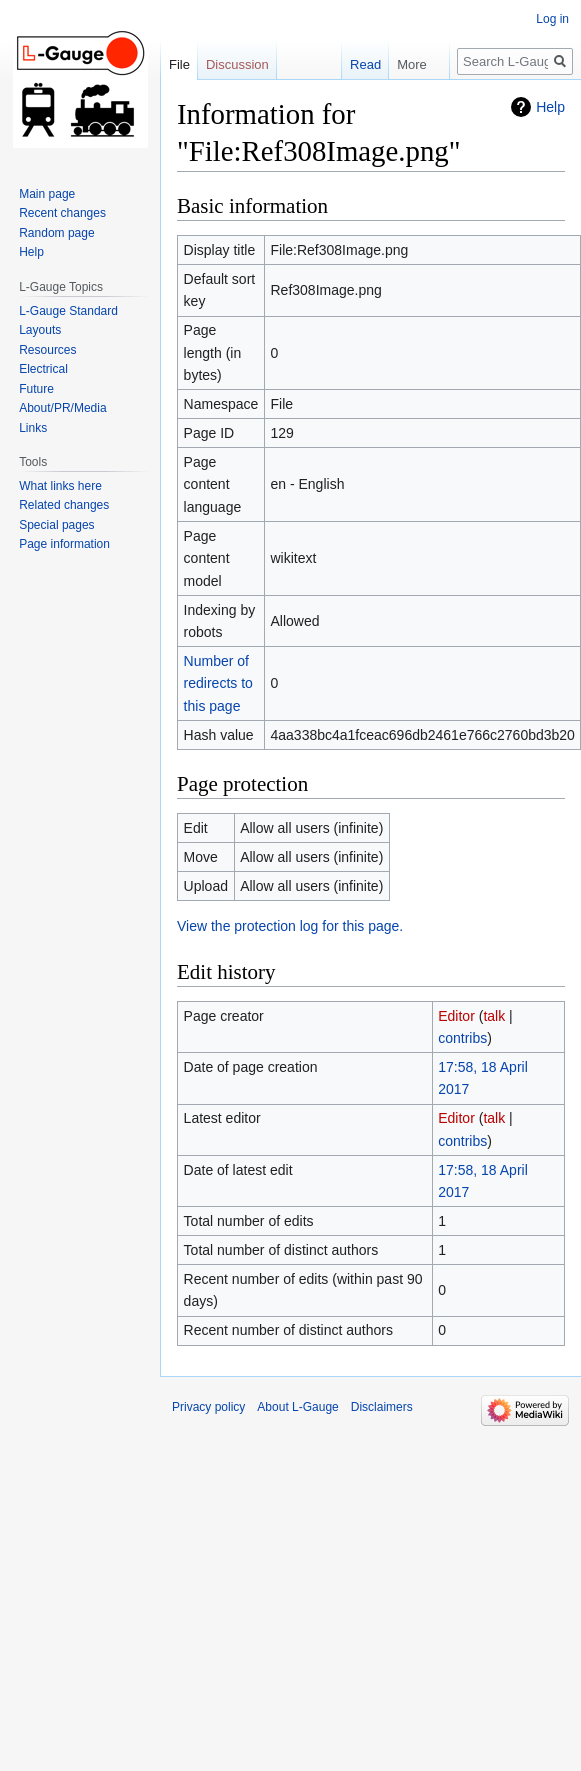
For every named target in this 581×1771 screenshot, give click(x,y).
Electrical (43, 369)
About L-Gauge (297, 1407)
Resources (47, 350)
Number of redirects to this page (218, 683)
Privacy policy (208, 1407)
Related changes (64, 505)
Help (550, 107)
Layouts (40, 330)
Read (354, 64)
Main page (47, 194)
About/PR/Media (62, 408)
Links (33, 428)
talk (494, 1016)
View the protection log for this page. (290, 926)
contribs (462, 1038)
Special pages (56, 525)
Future (36, 389)
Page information (64, 544)
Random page (56, 233)
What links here (60, 486)
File (179, 64)
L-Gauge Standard (68, 311)
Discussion (237, 64)
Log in (552, 19)
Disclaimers (382, 1407)
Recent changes (62, 213)
